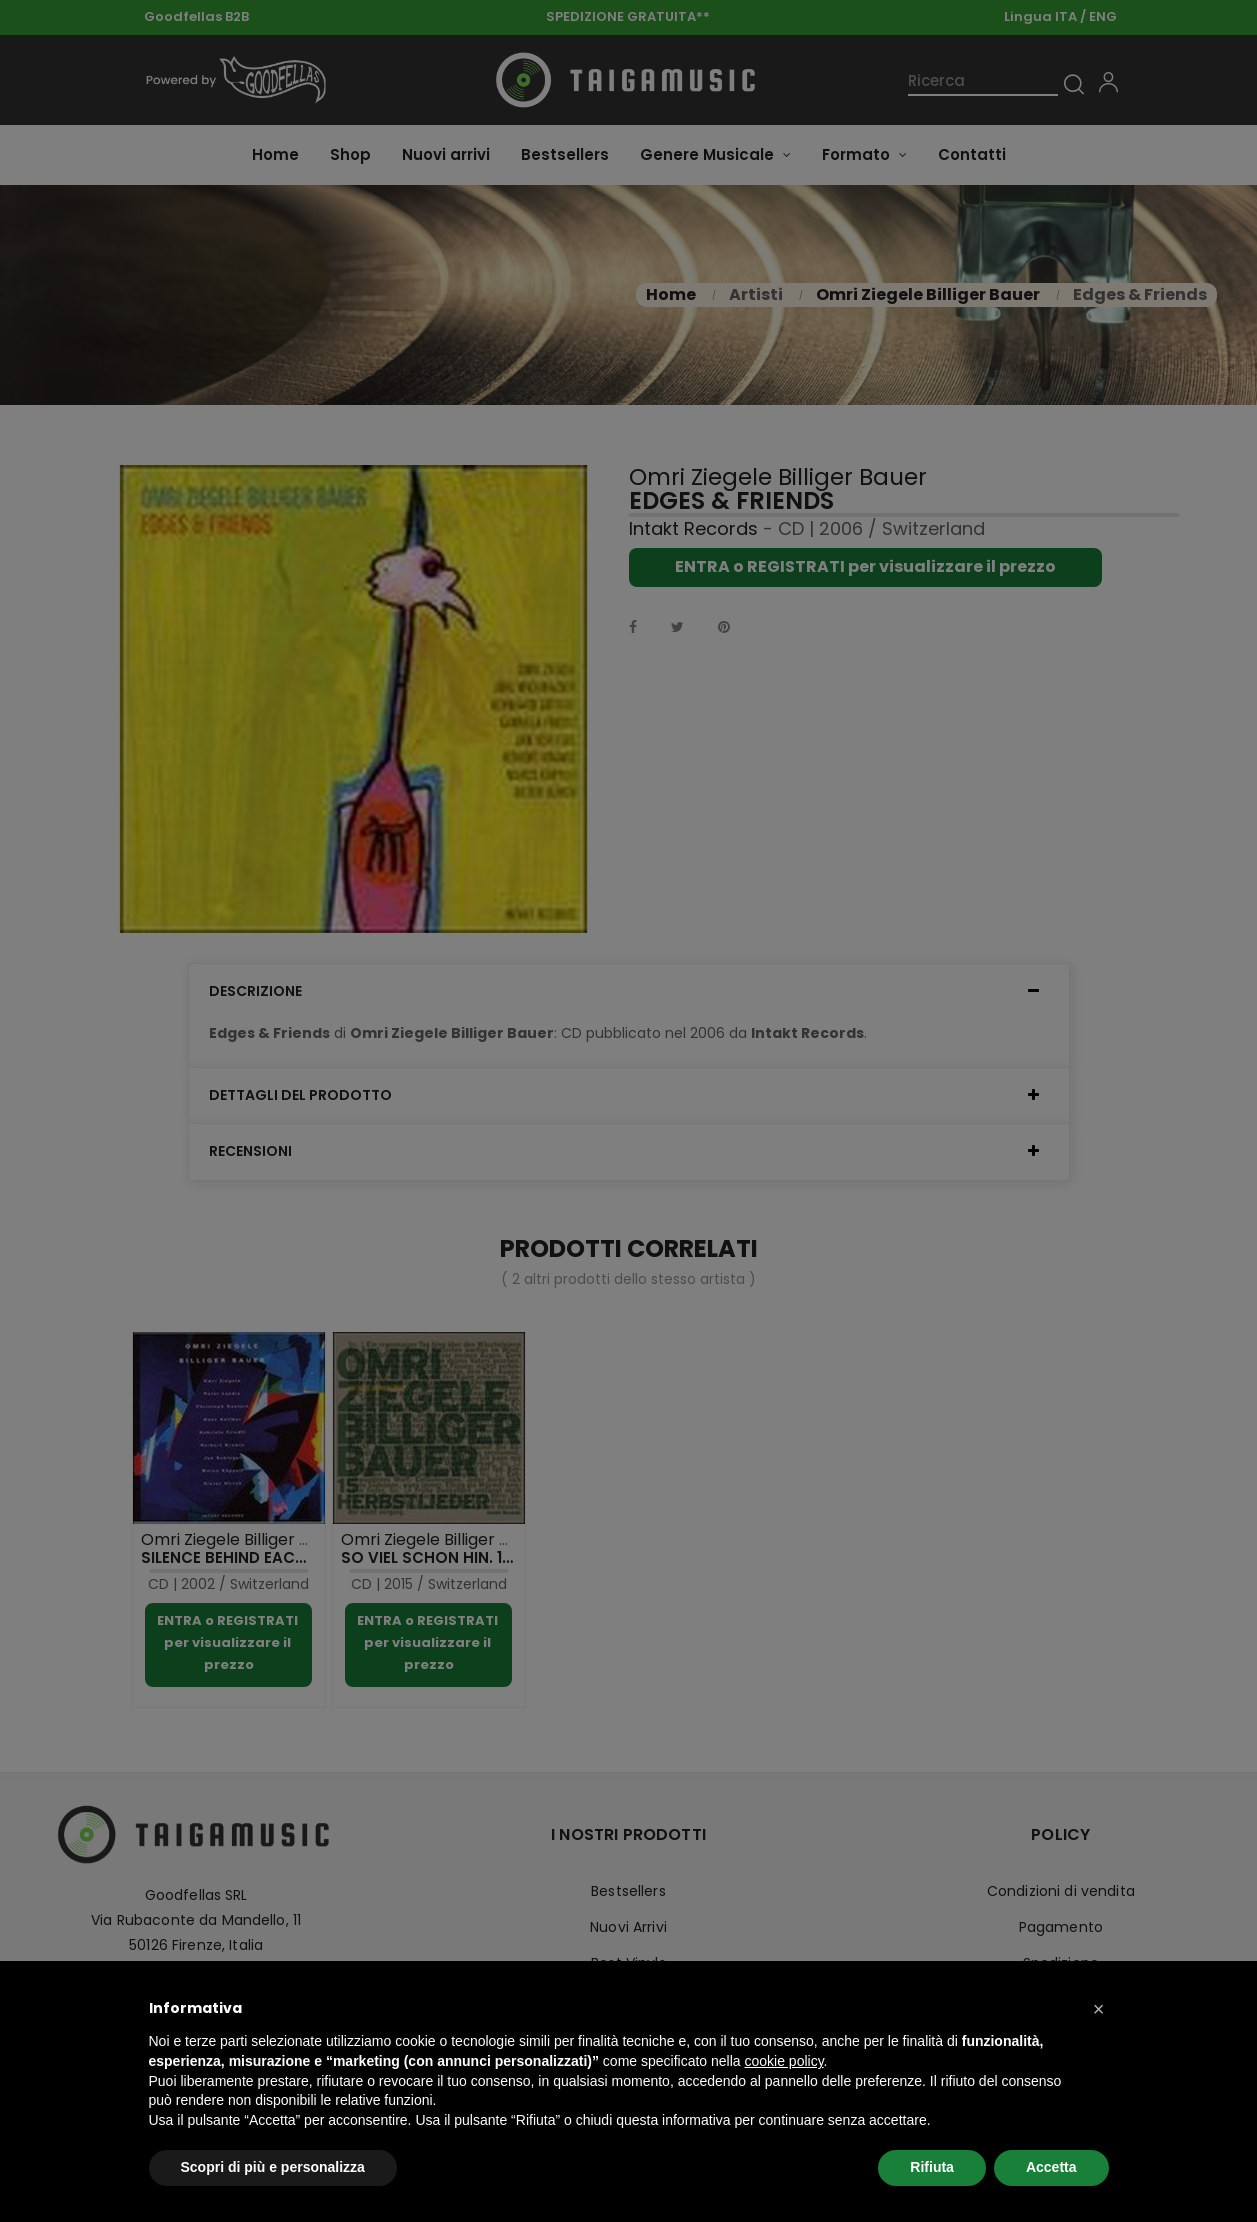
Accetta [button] (1051, 2167)
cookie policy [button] (783, 2061)
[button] (1099, 2009)
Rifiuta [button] (932, 2167)
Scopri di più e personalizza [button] (273, 2167)
